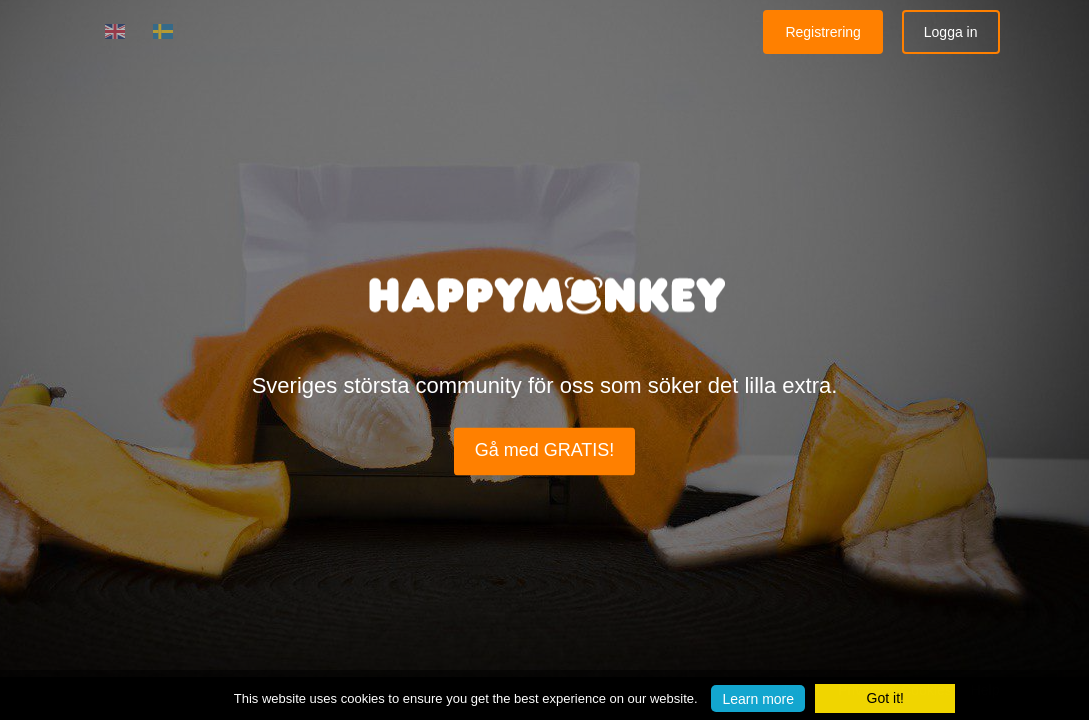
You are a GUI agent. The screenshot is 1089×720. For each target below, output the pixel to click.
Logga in (951, 32)
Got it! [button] (885, 698)
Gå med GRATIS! (545, 451)
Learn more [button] (758, 698)
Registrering (822, 32)
